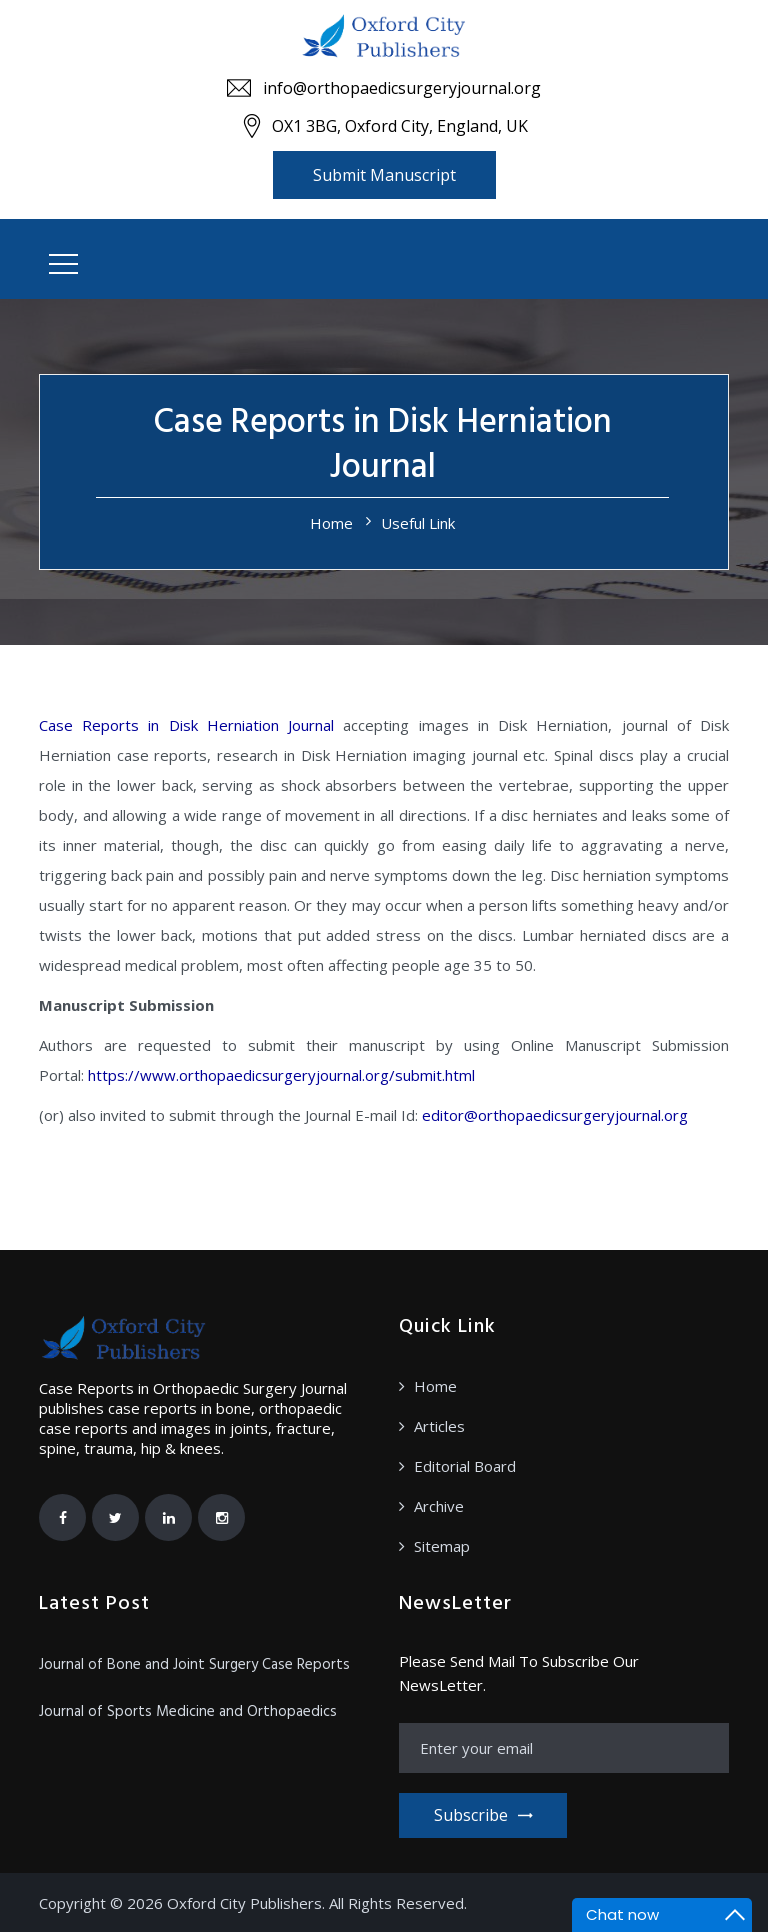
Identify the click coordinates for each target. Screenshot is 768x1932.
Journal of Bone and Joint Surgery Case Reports (194, 1665)
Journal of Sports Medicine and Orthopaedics (188, 1712)
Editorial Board (465, 1466)
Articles (439, 1426)
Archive (439, 1506)
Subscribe (483, 1815)
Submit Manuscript (384, 175)
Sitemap (442, 1546)
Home (331, 523)
